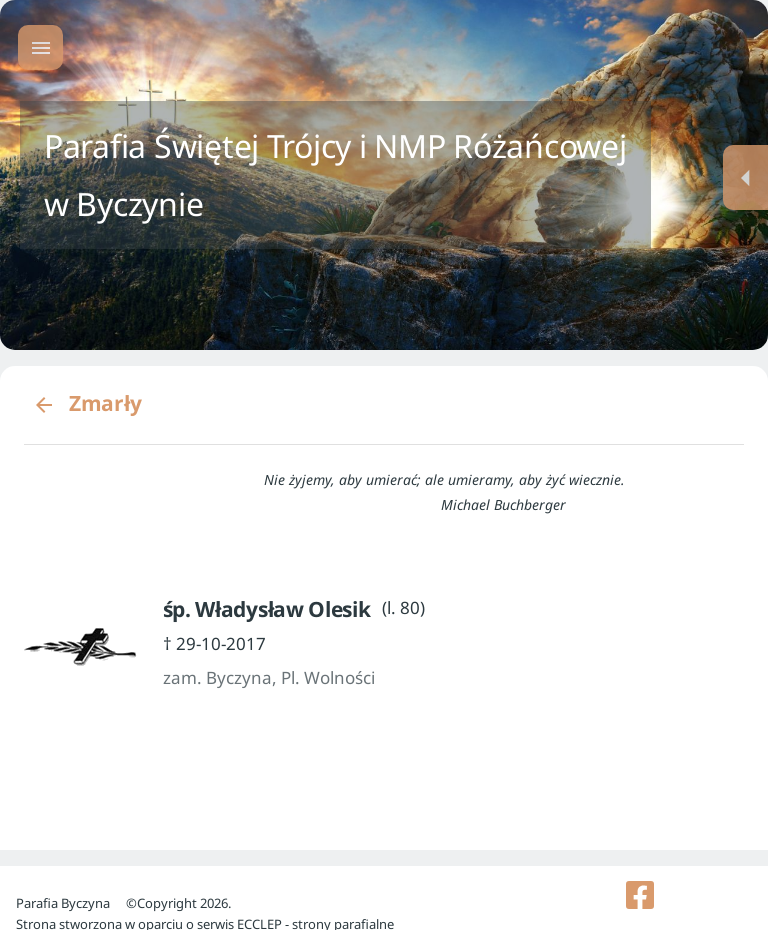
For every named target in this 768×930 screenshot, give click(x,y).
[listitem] (640, 895)
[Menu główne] (40, 47)
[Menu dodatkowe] (745, 177)
